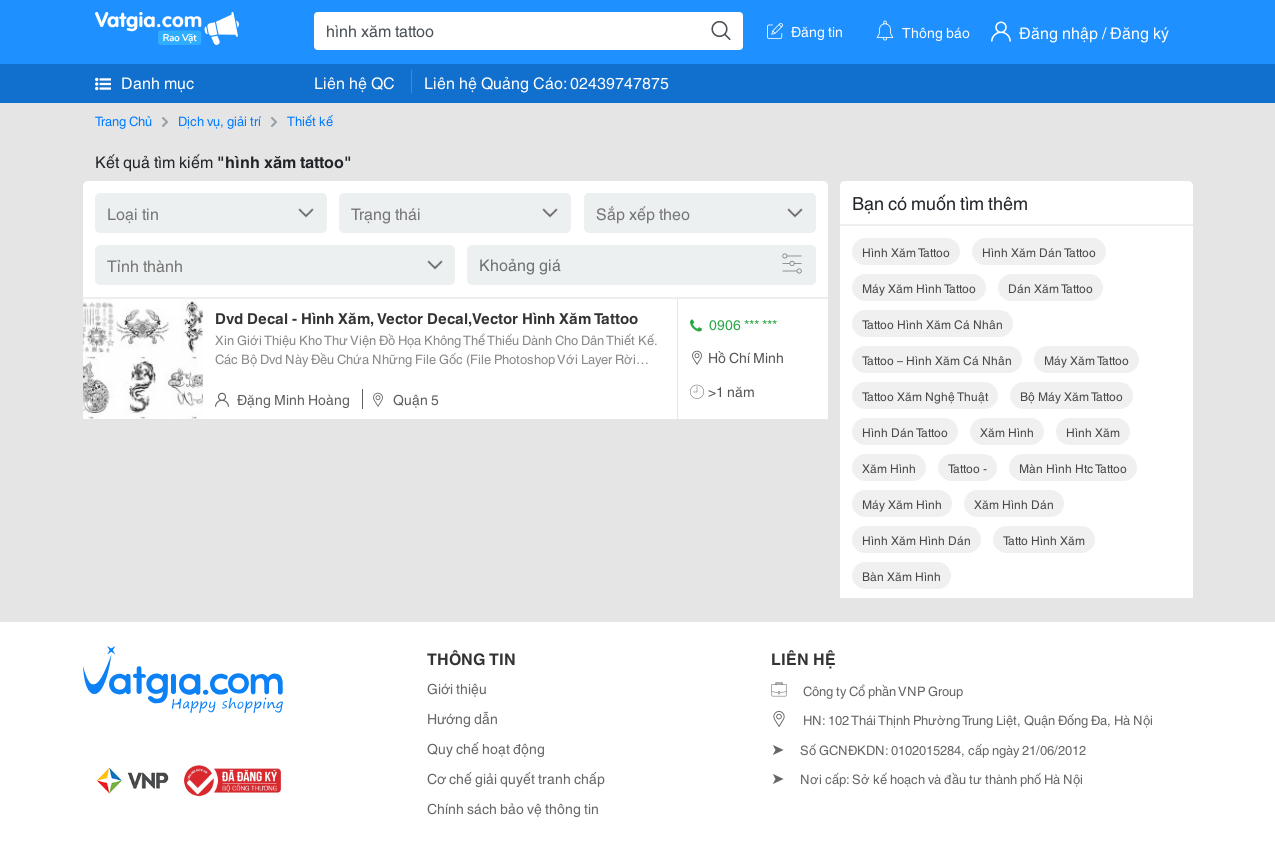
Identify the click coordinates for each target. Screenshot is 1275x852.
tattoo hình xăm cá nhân (932, 323)
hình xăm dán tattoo (1039, 251)
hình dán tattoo (905, 431)
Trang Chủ (123, 120)
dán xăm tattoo (1050, 287)
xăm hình (1007, 431)
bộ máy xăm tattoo (1071, 395)
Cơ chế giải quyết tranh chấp (516, 778)
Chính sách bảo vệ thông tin (513, 808)
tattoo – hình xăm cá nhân (937, 359)
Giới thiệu (457, 688)
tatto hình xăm (1044, 539)
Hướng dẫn (462, 718)
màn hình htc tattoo (1073, 467)
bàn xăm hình (901, 575)
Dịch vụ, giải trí (219, 120)
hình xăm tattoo (906, 251)
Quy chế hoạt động (486, 748)
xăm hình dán (1014, 503)
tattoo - (967, 467)
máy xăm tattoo (1086, 359)
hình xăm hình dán (916, 539)
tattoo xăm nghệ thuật (925, 395)
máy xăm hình (902, 503)
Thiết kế (310, 120)
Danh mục (144, 82)
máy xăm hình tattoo (919, 287)
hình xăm (1093, 431)
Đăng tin (805, 31)
